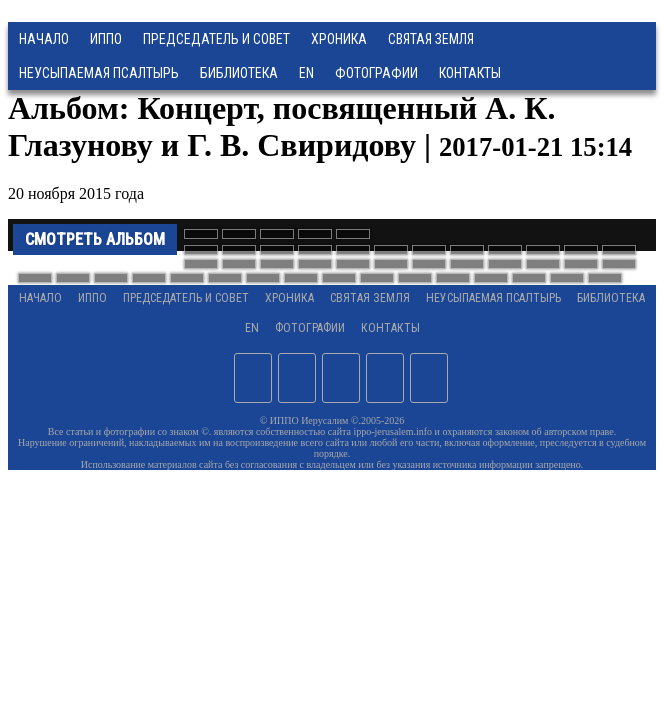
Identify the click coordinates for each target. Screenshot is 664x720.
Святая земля (431, 39)
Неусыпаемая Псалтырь (99, 73)
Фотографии (310, 328)
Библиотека (239, 73)
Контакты (390, 328)
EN (306, 73)
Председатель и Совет (216, 39)
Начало (44, 39)
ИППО (106, 39)
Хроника (339, 39)
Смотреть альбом (95, 239)
